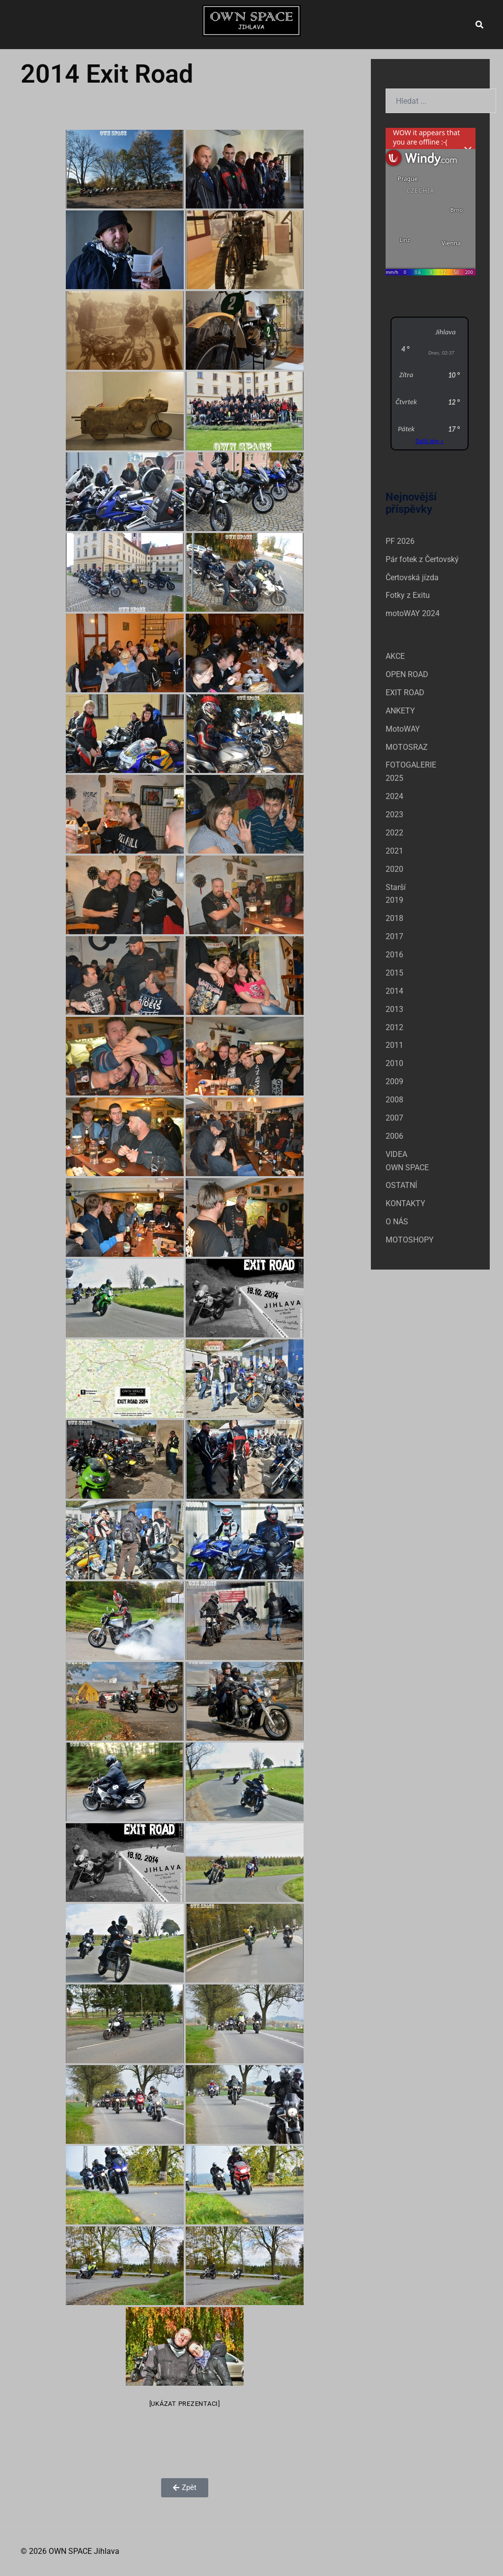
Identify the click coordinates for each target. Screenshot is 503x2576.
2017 (394, 936)
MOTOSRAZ (407, 747)
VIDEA (396, 1154)
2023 (394, 814)
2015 (394, 972)
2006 (394, 1136)
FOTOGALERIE (411, 765)
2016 (394, 954)
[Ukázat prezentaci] (184, 2403)
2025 (394, 778)
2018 (394, 918)
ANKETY (400, 710)
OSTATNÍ (401, 1185)
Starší (396, 887)
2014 (394, 991)
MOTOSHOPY (410, 1239)
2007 (394, 1118)
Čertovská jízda (412, 577)
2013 (394, 1009)
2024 (394, 796)
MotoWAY (403, 729)
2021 (394, 851)
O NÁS (397, 1221)
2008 (394, 1099)
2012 (394, 1027)
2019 (394, 900)
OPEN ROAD (407, 674)
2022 (394, 832)
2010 (394, 1063)
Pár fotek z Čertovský (422, 559)
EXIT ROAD (405, 692)
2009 (394, 1081)
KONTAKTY (405, 1203)
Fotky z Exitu (408, 595)
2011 (394, 1045)
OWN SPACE (407, 1167)
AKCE (395, 656)
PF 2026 (400, 541)
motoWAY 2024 (413, 613)
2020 (394, 869)
